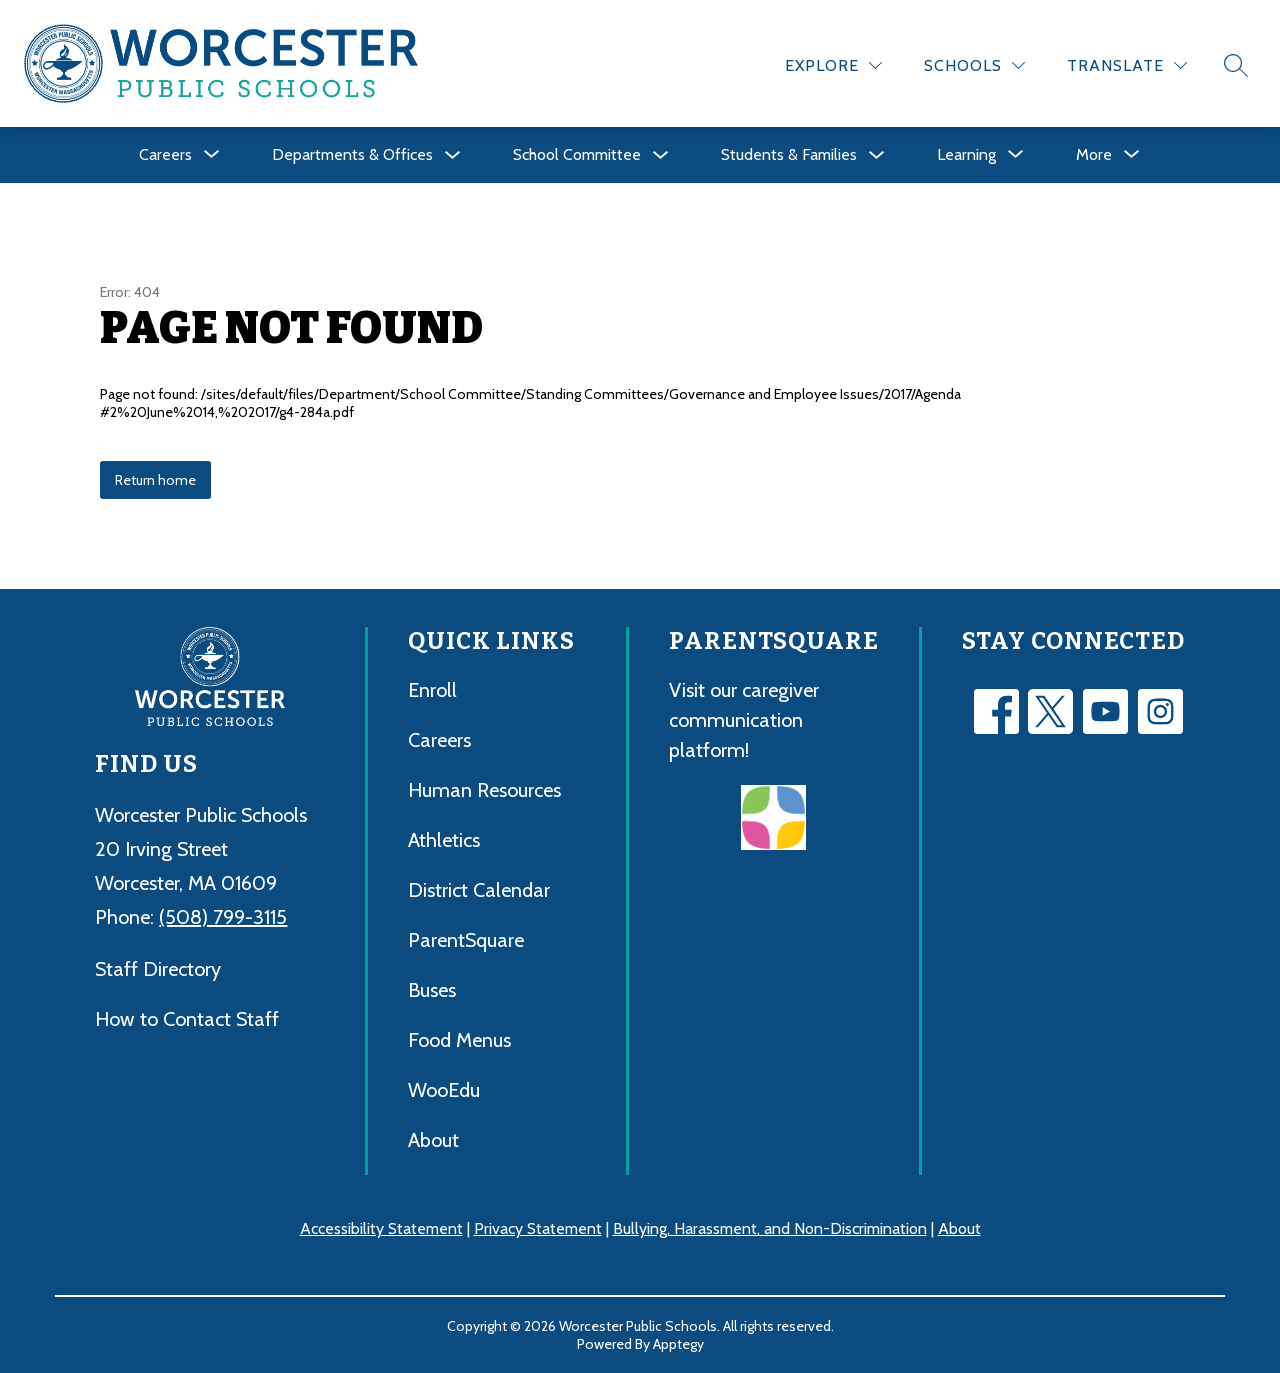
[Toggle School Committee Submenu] (661, 155)
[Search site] (1236, 65)
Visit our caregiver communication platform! (744, 720)
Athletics (444, 840)
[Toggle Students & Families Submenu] (877, 155)
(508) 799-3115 (223, 917)
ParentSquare (466, 940)
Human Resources (484, 790)
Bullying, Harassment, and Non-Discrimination (770, 1228)
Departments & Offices (352, 154)
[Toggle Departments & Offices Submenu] (453, 155)
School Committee (577, 154)
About (433, 1140)
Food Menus (459, 1040)
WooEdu (444, 1090)
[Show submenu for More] (1094, 155)
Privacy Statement (538, 1228)
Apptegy (678, 1344)
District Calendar (479, 890)
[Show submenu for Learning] (966, 155)
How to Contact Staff (187, 1019)
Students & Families (789, 154)
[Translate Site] (1127, 65)
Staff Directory (158, 969)
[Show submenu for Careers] (165, 155)
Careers (439, 740)
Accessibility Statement (381, 1228)
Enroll (432, 690)
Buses (432, 990)
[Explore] (833, 65)
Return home (155, 480)
